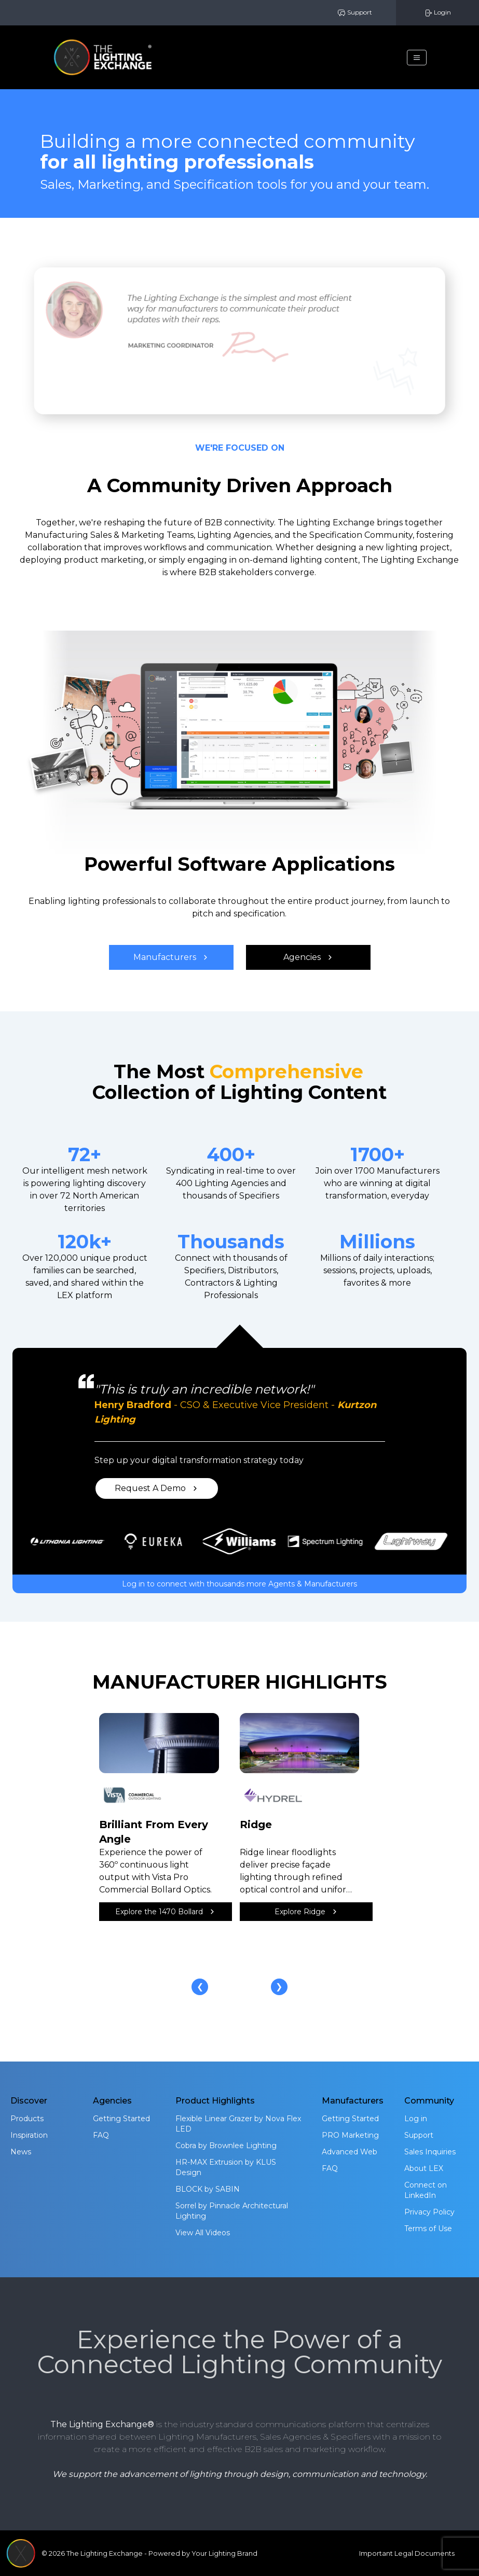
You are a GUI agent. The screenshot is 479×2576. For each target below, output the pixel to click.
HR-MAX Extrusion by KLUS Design (225, 2167)
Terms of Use (428, 2228)
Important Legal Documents (407, 2553)
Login (437, 12)
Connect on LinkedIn (425, 2190)
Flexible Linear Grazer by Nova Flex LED (238, 2124)
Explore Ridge (306, 1911)
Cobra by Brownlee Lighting (226, 2145)
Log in (415, 2118)
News (20, 2151)
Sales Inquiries (430, 2151)
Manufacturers (171, 957)
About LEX (423, 2168)
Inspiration (29, 2135)
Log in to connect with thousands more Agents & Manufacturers (239, 1584)
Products (27, 2118)
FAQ (101, 2135)
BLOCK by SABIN (207, 2189)
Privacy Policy (429, 2212)
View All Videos (202, 2232)
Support (354, 12)
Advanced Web (349, 2151)
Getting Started (121, 2118)
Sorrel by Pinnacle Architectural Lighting (231, 2211)
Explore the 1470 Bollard (165, 1911)
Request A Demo (156, 1488)
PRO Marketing (350, 2135)
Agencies (308, 957)
